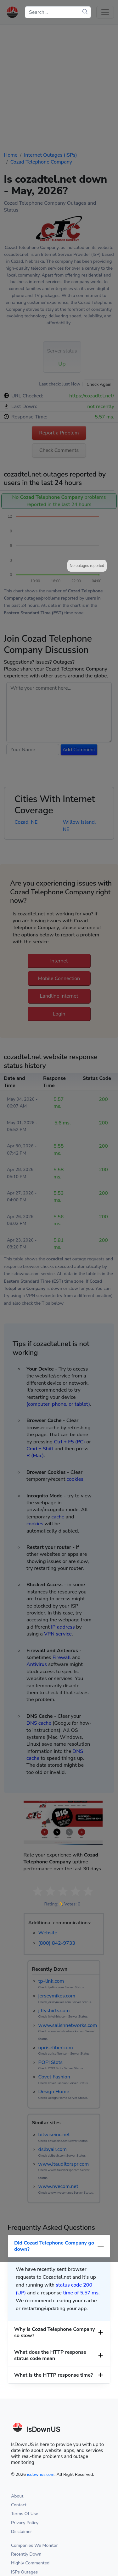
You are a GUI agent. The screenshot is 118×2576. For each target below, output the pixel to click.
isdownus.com (40, 2474)
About (17, 2496)
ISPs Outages (24, 2572)
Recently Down (26, 2554)
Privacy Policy (24, 2523)
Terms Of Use (24, 2514)
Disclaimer (21, 2532)
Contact (18, 2505)
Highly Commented (30, 2563)
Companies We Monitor (34, 2545)
